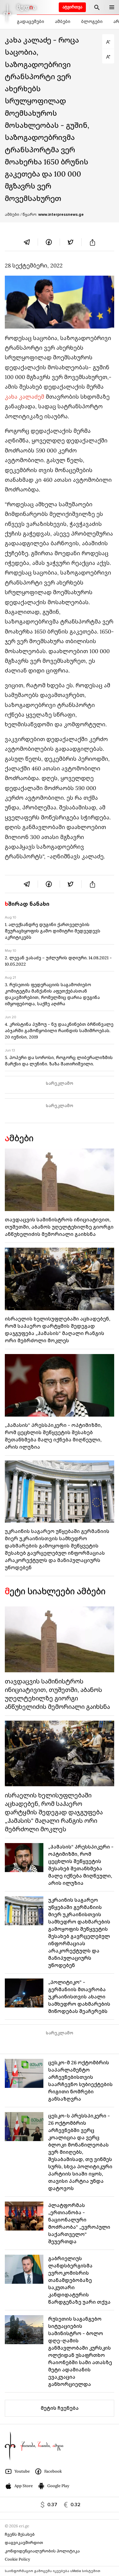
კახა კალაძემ (24, 396)
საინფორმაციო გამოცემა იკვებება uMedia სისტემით (52, 2571)
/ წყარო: (52, 214)
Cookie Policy (17, 2559)
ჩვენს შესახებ (20, 2534)
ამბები (62, 21)
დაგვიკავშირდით (24, 2542)
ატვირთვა (72, 7)
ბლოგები (91, 21)
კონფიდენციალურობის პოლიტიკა (42, 2551)
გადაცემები (30, 21)
